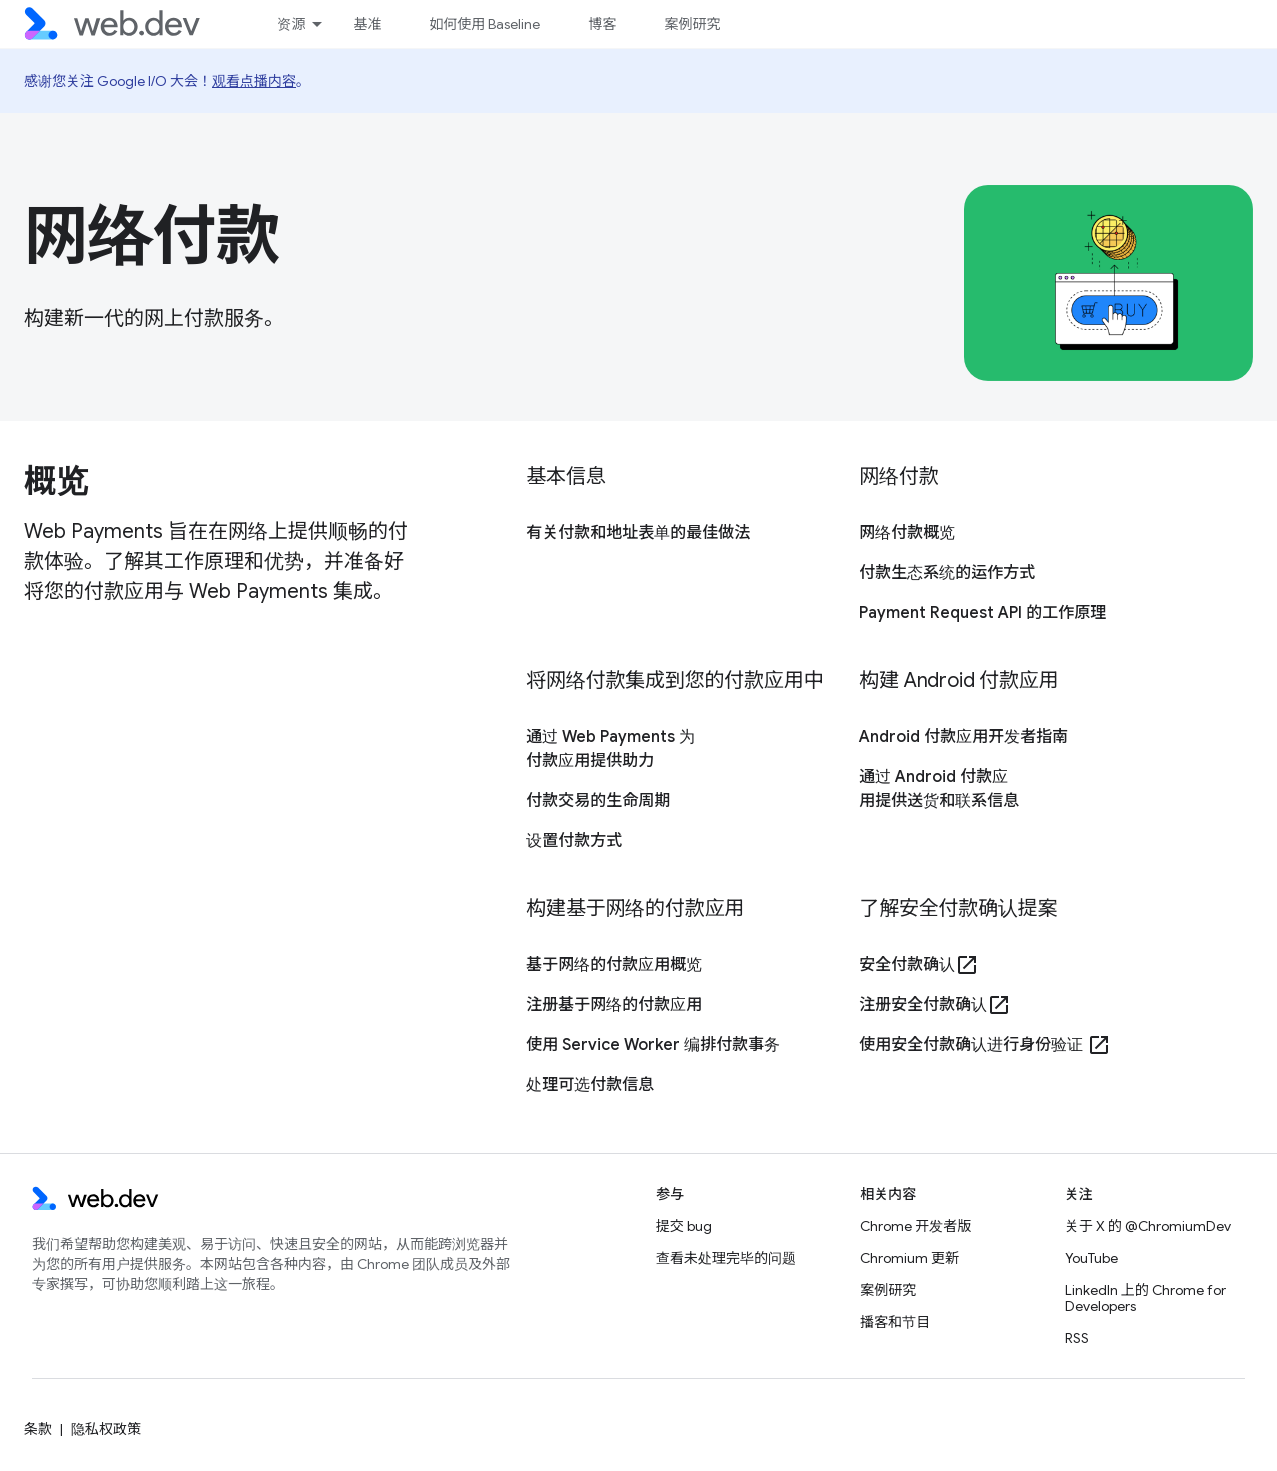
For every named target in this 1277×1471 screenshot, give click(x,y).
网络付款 (152, 236)
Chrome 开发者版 (915, 1226)
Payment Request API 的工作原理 (982, 613)
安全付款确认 (919, 965)
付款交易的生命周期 (598, 801)
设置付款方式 (574, 841)
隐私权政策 (106, 1429)
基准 (367, 24)
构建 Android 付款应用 (958, 680)
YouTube (1091, 1258)
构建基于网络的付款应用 (635, 908)
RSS (1077, 1338)
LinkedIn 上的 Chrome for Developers (1145, 1298)
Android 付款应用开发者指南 (963, 737)
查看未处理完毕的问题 (726, 1258)
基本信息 (565, 476)
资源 (291, 24)
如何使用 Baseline (484, 24)
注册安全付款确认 (935, 1005)
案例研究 (692, 24)
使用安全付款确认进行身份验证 (985, 1045)
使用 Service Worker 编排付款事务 (653, 1045)
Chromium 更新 (909, 1258)
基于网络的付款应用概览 (614, 965)
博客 (602, 24)
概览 (55, 481)
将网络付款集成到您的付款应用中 (674, 680)
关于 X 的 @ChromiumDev (1148, 1226)
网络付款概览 (907, 533)
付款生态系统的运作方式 (947, 573)
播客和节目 (895, 1322)
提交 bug (684, 1226)
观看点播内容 (254, 81)
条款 (38, 1429)
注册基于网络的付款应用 (614, 1005)
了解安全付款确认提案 (958, 908)
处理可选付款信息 (590, 1085)
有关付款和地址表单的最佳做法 (638, 533)
